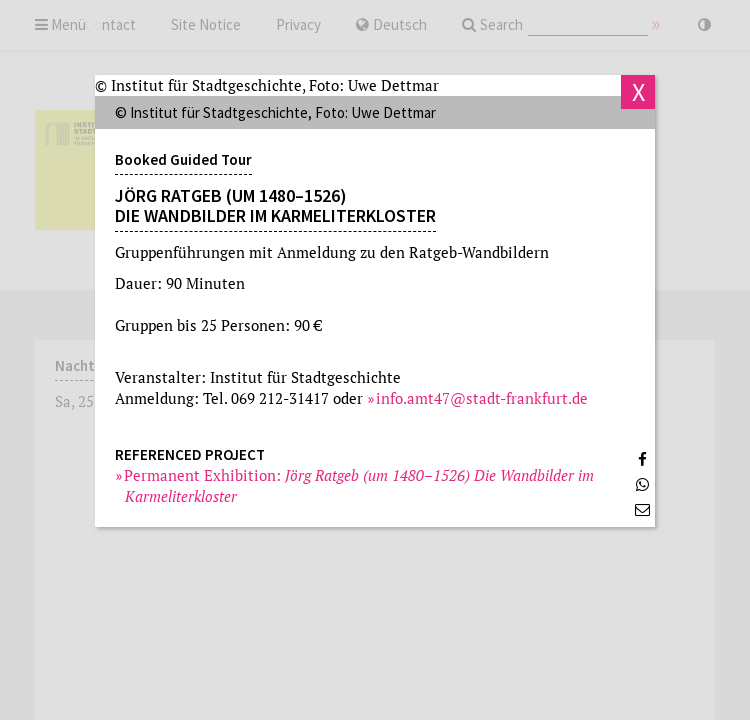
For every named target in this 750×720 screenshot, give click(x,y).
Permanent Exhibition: (359, 485)
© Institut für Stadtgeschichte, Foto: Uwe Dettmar (267, 85)
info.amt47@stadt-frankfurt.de (482, 398)
